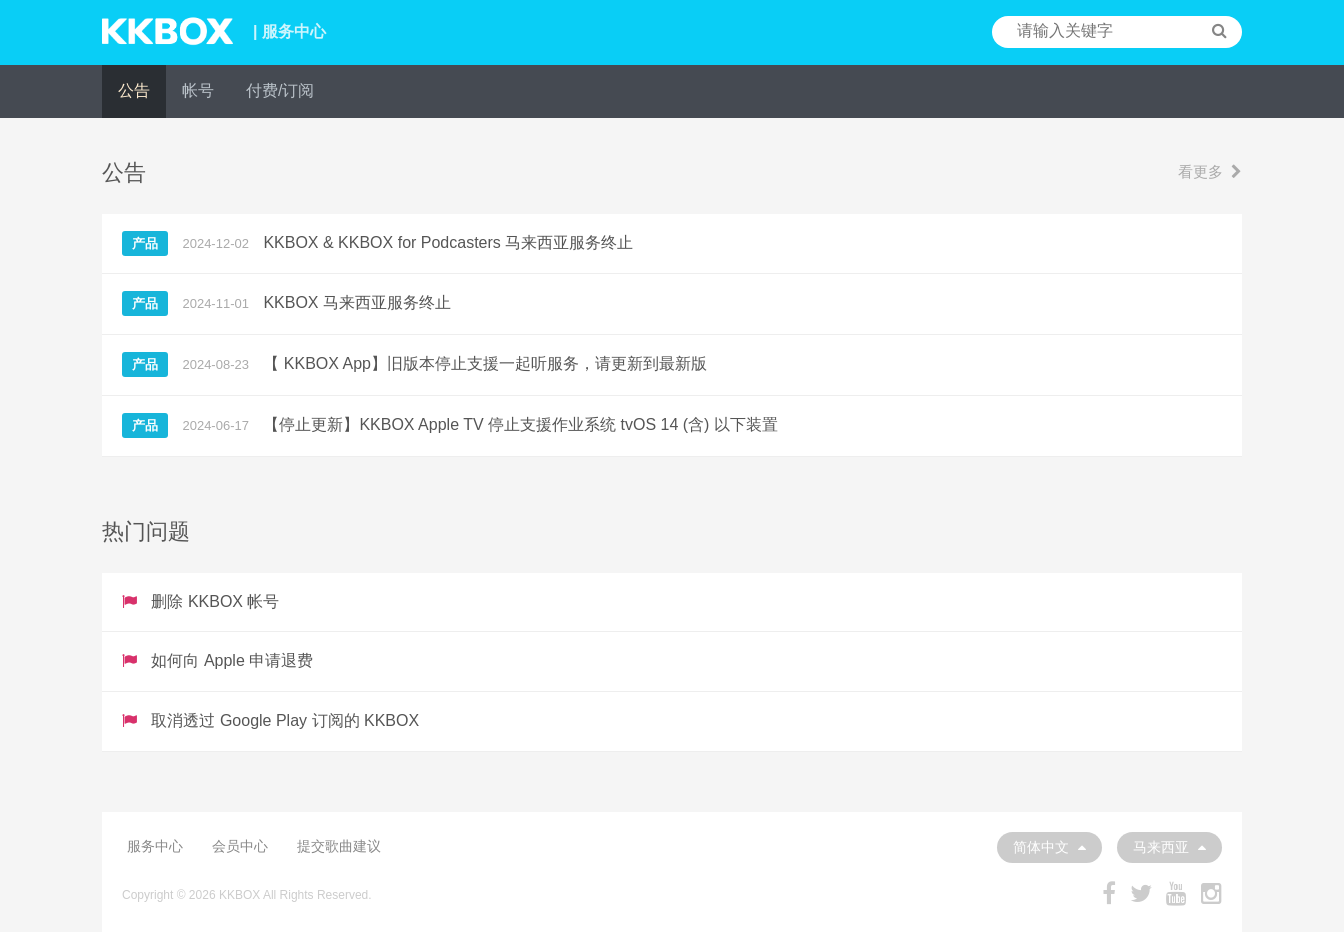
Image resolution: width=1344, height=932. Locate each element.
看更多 (1210, 171)
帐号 (198, 90)
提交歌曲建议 (339, 846)
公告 (134, 90)
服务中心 (155, 846)
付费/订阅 (280, 90)
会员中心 (240, 846)
